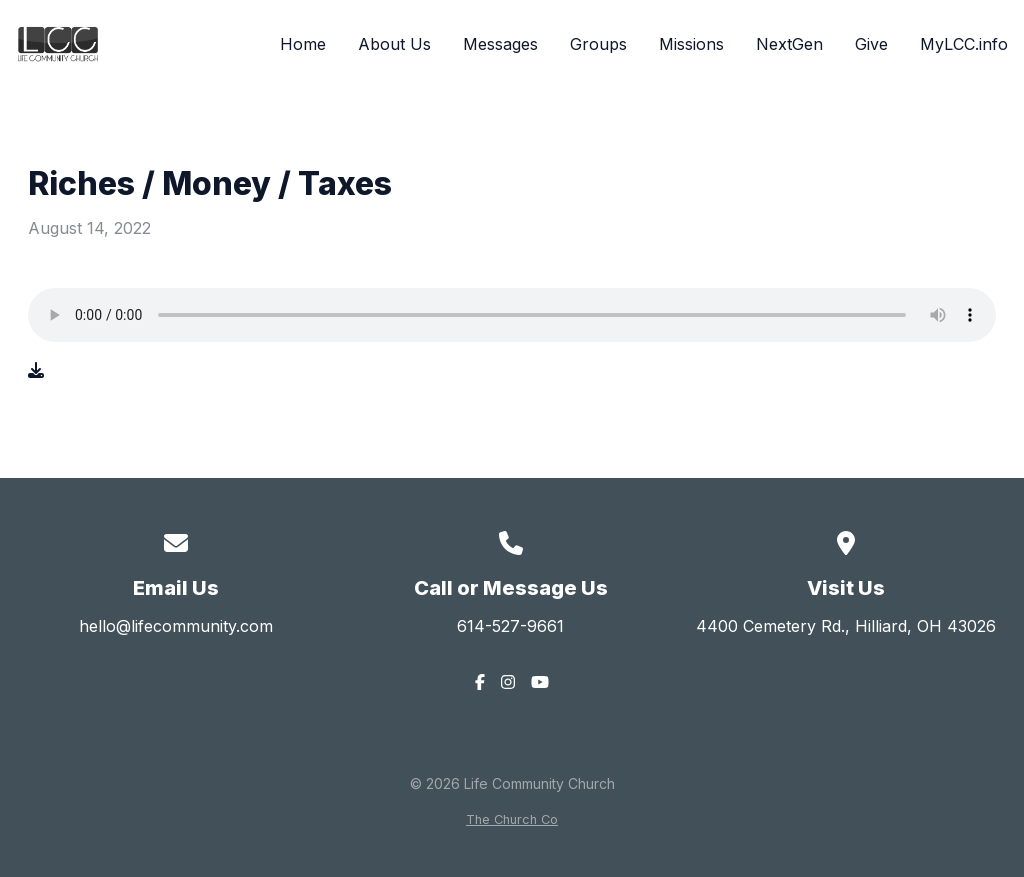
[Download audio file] (36, 370)
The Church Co (512, 819)
